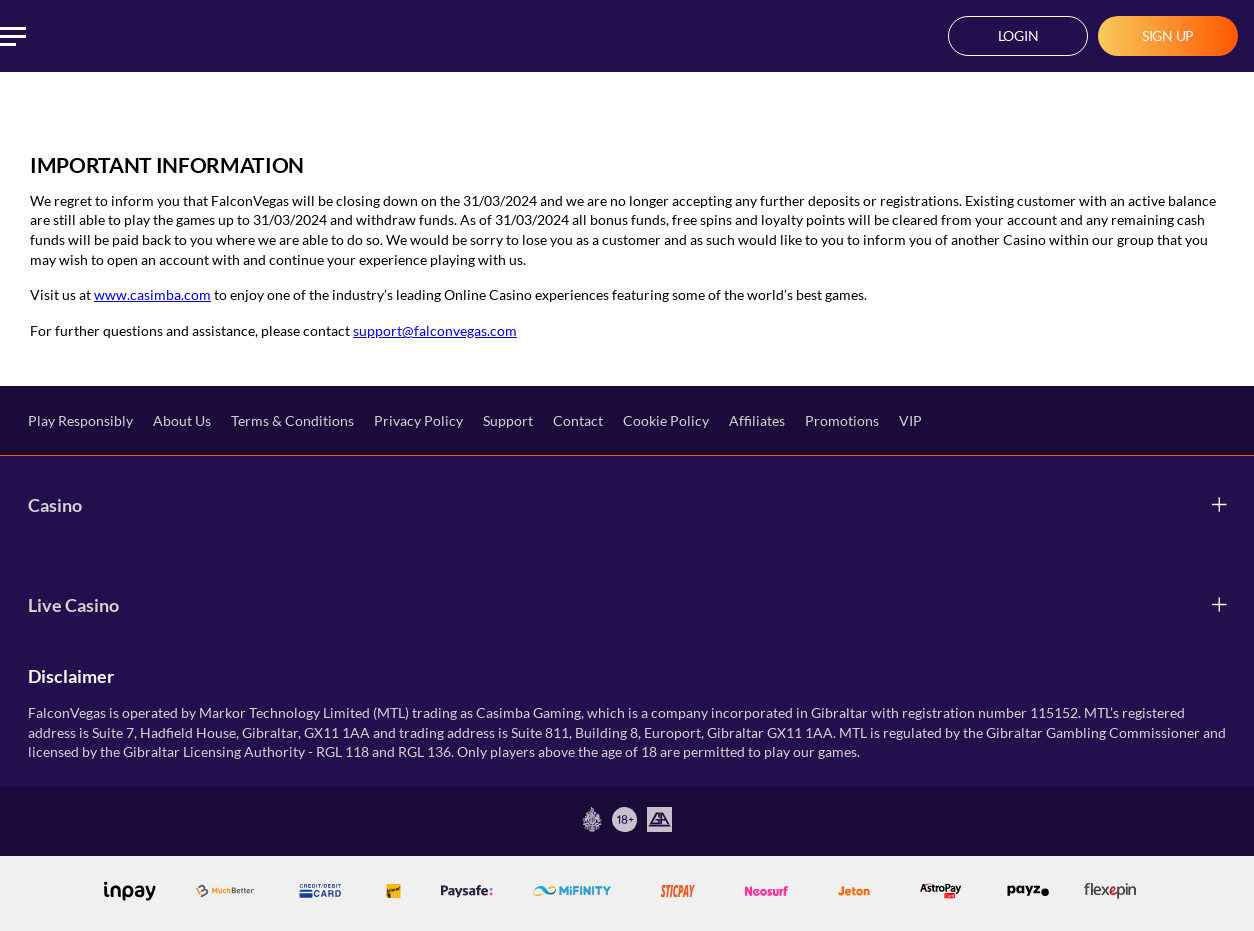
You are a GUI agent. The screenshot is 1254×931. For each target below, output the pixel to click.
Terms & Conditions (292, 420)
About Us (182, 420)
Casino (55, 505)
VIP (910, 420)
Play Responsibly (80, 420)
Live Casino (73, 605)
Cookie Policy (666, 420)
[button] (1018, 36)
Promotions (842, 420)
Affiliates (757, 420)
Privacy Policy (418, 420)
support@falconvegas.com (435, 330)
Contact (578, 420)
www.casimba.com (152, 294)
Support (508, 420)
